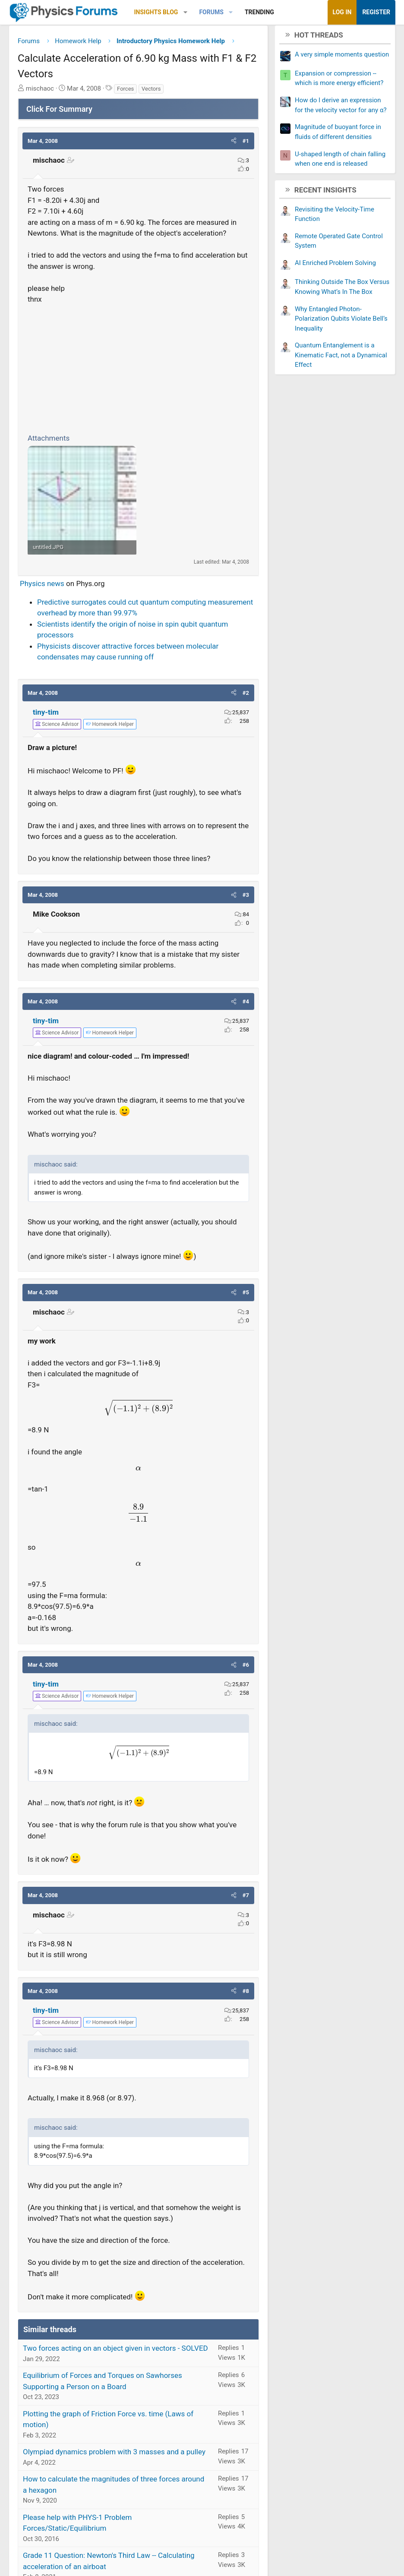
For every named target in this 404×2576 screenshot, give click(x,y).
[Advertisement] (138, 370)
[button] (185, 12)
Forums (211, 12)
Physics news (42, 587)
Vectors (151, 91)
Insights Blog (156, 12)
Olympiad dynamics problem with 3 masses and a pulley (114, 2455)
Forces (125, 91)
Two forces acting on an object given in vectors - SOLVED (115, 2351)
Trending (259, 12)
